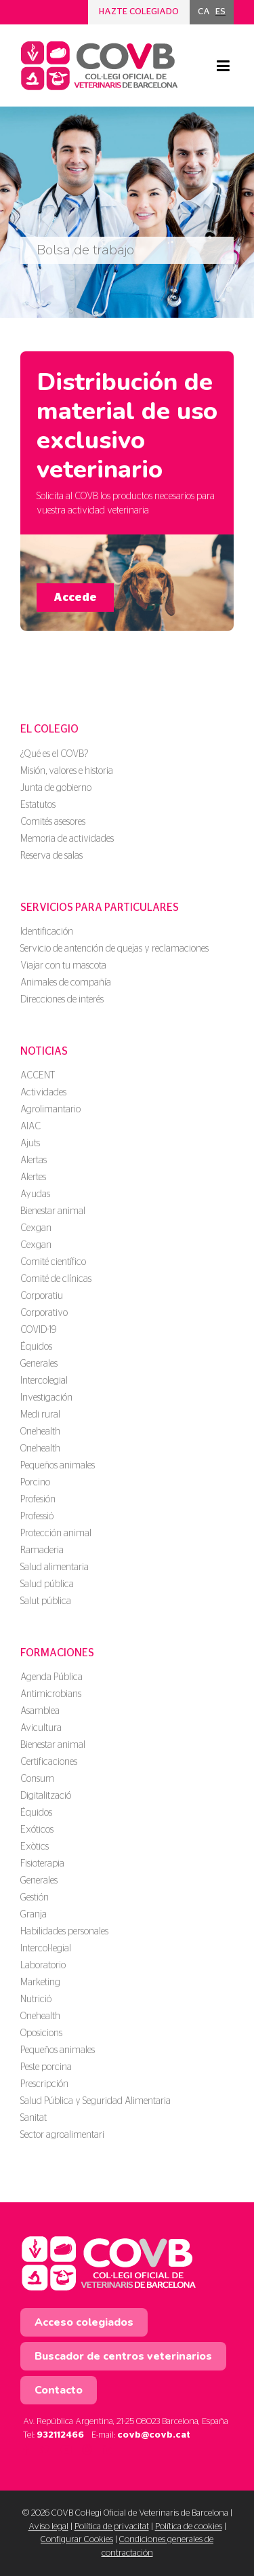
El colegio (49, 729)
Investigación (46, 1398)
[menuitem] (204, 12)
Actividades (43, 1092)
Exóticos (37, 1830)
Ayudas (35, 1194)
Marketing (40, 1982)
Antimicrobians (50, 1694)
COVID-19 (38, 1330)
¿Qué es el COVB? (54, 754)
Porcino (35, 1482)
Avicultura (41, 1728)
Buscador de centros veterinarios (123, 2356)
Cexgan (35, 1228)
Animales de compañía (65, 983)
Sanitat (33, 2118)
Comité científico (53, 1262)
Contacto (59, 2390)
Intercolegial (44, 1381)
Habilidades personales (64, 1931)
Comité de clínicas (55, 1279)
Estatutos (38, 805)
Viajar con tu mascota (63, 966)
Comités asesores (52, 822)
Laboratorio (43, 1965)
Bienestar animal (52, 1211)
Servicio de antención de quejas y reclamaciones (114, 949)
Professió (37, 1516)
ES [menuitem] (220, 11)
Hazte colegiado (139, 11)
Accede (75, 597)
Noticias (44, 1051)
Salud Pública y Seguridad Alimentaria (95, 2101)
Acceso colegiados (84, 2322)
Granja (33, 1914)
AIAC (30, 1126)
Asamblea (40, 1711)
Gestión (34, 1897)
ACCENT (37, 1075)
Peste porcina (46, 2067)
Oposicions (41, 2033)
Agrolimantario (50, 1109)
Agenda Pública (51, 1677)
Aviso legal (48, 2526)
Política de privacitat (112, 2526)
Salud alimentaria (54, 1567)
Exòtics (34, 1847)
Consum (37, 1779)
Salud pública (47, 1584)
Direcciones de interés (62, 999)
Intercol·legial (45, 1948)
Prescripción (44, 2084)
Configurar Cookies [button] (77, 2539)
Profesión (38, 1499)
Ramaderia (42, 1550)
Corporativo (44, 1313)
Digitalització (45, 1796)
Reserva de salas (51, 856)
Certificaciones (48, 1762)
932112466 (60, 2435)
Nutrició (35, 1999)
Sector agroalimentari (62, 2135)
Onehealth (40, 1432)
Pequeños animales (57, 1465)
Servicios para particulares (99, 907)
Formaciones (57, 1652)
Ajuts (30, 1143)
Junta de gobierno (55, 788)
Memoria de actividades (67, 839)
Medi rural (40, 1415)
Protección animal (55, 1533)
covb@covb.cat (153, 2435)
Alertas (33, 1160)
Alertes (33, 1177)
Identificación (46, 932)
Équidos (36, 1347)
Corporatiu (41, 1296)
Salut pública (45, 1601)
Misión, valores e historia (66, 771)
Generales (39, 1364)
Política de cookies (188, 2526)
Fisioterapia (42, 1864)
